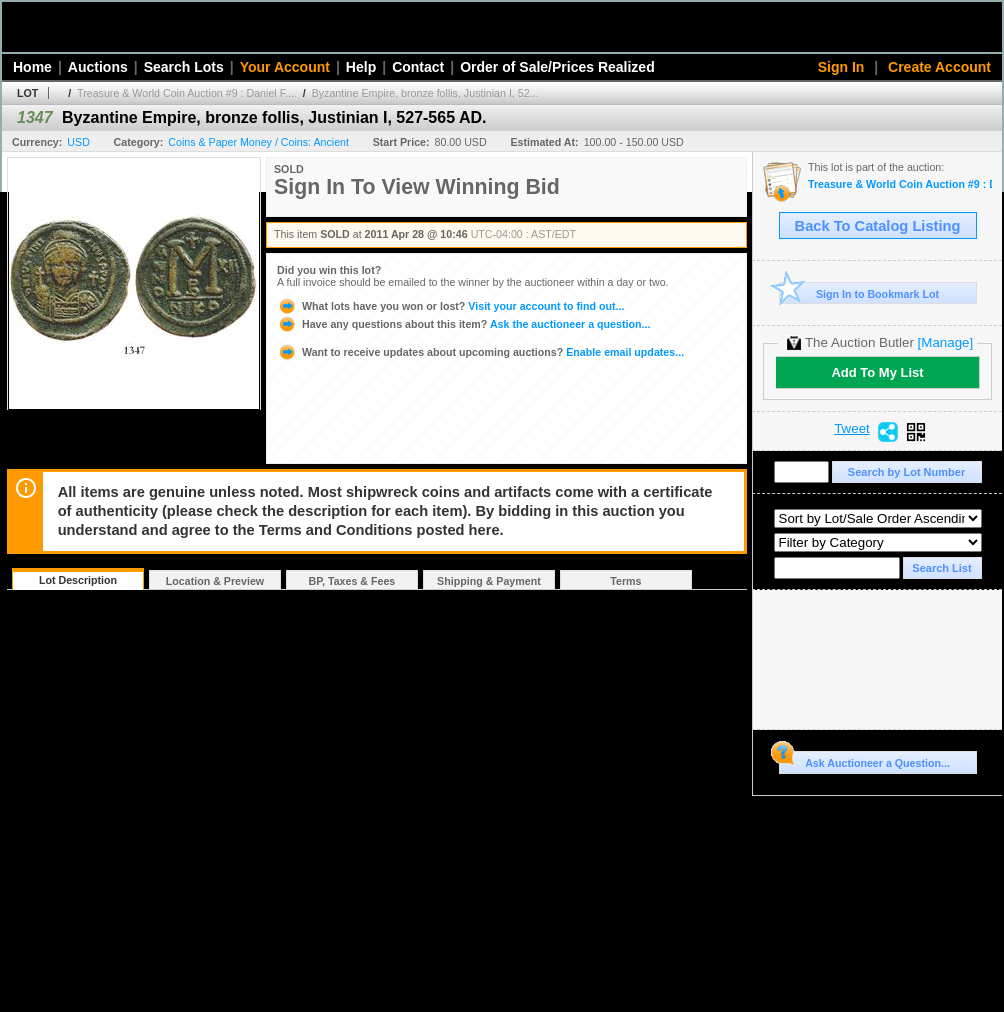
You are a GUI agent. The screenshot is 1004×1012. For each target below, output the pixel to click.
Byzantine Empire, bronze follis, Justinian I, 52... (425, 93)
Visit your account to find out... (450, 306)
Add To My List (877, 372)
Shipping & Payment (489, 581)
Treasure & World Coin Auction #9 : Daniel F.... (187, 93)
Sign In (841, 67)
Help (361, 67)
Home (32, 67)
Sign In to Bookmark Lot (859, 293)
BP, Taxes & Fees (352, 581)
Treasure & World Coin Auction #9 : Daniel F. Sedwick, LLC (900, 184)
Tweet (852, 429)
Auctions (98, 67)
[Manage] (945, 342)
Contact (418, 67)
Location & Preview (215, 581)
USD (78, 142)
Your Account (285, 67)
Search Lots (184, 67)
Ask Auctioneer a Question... (864, 760)
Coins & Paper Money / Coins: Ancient (258, 142)
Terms (625, 581)
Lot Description (78, 580)
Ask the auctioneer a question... (463, 324)
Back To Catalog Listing (878, 226)
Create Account (939, 67)
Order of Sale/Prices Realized (557, 67)
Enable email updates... (480, 352)
